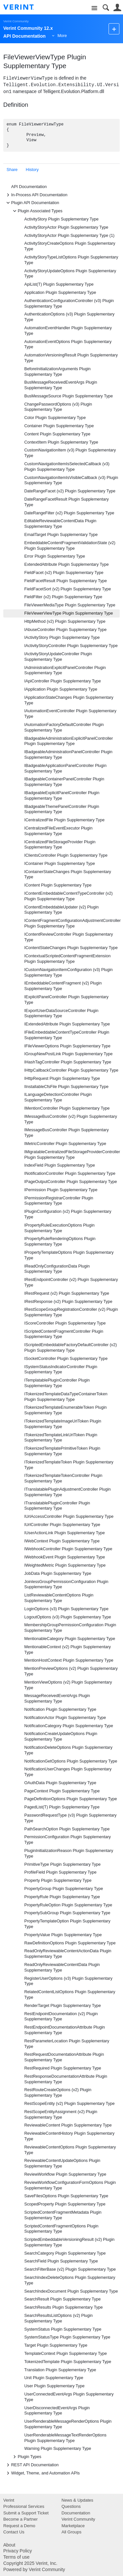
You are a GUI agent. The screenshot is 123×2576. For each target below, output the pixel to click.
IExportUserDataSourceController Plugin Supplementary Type (61, 1013)
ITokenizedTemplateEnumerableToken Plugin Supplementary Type (65, 1410)
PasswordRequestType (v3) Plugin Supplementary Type (70, 1818)
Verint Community (16, 21)
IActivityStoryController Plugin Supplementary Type (71, 645)
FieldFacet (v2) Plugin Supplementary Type (63, 572)
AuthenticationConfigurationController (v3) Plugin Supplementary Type (69, 303)
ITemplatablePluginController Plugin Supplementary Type (57, 1383)
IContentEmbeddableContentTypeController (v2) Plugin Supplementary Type (68, 896)
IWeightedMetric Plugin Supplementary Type (65, 1565)
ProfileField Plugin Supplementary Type (60, 1872)
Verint (8, 2500)
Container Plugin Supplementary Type (59, 426)
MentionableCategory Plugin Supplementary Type (69, 1638)
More (62, 35)
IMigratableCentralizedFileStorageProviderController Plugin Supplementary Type (72, 1155)
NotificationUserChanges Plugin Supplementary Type (68, 1772)
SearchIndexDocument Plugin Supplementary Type (71, 2291)
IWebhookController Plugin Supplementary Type (68, 1549)
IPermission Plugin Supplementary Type (60, 1190)
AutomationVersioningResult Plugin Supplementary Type (71, 358)
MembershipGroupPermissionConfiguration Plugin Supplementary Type (70, 1628)
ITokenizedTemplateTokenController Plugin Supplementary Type (63, 1478)
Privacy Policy (17, 2550)
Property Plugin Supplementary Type (58, 1880)
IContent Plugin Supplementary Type (58, 885)
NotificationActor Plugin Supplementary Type (65, 1717)
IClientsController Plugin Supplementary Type (66, 855)
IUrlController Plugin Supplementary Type (62, 1524)
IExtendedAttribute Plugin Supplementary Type (67, 1024)
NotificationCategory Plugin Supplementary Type (68, 1726)
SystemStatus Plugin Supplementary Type (62, 2329)
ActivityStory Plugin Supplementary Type (61, 219)
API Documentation (29, 186)
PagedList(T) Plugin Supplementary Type (61, 1807)
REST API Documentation (32, 2465)
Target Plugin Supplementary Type (55, 2345)
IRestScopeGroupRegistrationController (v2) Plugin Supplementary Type (71, 1312)
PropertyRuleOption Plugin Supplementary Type (68, 1905)
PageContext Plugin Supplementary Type (62, 1791)
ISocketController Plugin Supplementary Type (66, 1358)
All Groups (72, 2531)
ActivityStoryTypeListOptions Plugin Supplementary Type (71, 260)
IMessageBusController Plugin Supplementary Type (66, 1133)
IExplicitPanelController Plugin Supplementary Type (66, 1000)
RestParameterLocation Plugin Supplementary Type (66, 2044)
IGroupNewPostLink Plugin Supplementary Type (68, 1054)
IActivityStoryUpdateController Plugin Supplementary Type (58, 657)
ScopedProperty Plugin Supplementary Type (65, 2204)
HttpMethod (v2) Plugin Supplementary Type (65, 621)
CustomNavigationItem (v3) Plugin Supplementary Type (70, 453)
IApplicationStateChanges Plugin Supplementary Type (68, 700)
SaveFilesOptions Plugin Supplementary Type (66, 2196)
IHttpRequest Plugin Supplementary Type (62, 1078)
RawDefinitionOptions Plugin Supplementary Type (69, 1943)
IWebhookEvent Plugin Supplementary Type (64, 1557)
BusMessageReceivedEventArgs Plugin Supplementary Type (60, 385)
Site (94, 8)
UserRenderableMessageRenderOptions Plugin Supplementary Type (68, 2424)
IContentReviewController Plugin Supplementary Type (68, 937)
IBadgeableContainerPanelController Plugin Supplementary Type (64, 782)
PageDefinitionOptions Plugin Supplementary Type (70, 1799)
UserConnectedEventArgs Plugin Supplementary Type (68, 2397)
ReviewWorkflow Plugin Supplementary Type (65, 2174)
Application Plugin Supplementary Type (60, 292)
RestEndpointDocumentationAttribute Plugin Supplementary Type (64, 2030)
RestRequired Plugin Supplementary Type (62, 2068)
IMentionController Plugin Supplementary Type (67, 1108)
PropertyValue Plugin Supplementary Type (63, 1935)
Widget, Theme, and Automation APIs (42, 2473)
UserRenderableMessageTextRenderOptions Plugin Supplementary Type (65, 2438)
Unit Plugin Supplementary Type (53, 2378)
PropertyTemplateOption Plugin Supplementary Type (67, 1924)
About (9, 2544)
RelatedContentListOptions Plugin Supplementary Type (69, 1995)
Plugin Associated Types (36, 211)
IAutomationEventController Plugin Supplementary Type (70, 714)
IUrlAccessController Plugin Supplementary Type (68, 1516)
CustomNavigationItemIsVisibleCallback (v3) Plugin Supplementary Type (71, 480)
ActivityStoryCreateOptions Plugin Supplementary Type (69, 246)
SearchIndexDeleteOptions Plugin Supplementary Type (69, 2280)
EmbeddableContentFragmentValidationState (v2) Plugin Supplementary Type (69, 546)
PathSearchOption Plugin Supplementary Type (67, 1829)
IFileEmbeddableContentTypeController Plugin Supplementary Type (66, 1035)
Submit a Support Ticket (26, 2512)
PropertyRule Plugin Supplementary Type (62, 1897)
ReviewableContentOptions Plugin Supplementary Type (70, 2150)
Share (12, 169)
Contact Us (13, 2531)
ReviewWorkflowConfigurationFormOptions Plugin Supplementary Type (70, 2185)
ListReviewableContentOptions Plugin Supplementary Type (58, 1598)
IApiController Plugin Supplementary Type (62, 681)
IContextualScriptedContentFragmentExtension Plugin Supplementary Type (67, 959)
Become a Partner (20, 2519)
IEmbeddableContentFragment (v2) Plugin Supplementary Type (63, 986)
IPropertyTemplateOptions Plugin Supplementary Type (68, 1255)
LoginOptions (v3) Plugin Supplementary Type (66, 1609)
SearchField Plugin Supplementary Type (61, 2261)
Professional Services (23, 2506)
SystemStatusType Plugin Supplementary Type (67, 2337)
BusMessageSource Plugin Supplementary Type (68, 396)
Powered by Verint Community (34, 2569)
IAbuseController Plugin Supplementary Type (65, 629)
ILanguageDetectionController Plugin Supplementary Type (58, 1097)
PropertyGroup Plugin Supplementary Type (63, 1888)
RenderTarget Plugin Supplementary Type (62, 2005)
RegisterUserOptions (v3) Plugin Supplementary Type (68, 1981)
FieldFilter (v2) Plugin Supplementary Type (63, 597)
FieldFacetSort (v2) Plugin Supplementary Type (67, 589)
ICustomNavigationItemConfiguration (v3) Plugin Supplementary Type (68, 972)
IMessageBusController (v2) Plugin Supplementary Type (70, 1119)
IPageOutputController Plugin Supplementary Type (70, 1181)
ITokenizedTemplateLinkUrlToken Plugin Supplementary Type (60, 1438)
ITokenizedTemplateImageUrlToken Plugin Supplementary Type (62, 1424)
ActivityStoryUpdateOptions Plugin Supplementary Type (70, 274)
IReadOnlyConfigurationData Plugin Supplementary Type (57, 1269)
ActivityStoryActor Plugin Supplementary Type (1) (69, 235)
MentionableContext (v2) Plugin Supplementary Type (67, 1650)
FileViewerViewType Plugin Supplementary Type (68, 613)
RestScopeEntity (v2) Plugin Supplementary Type (69, 2103)
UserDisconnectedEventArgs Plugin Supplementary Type (57, 2411)
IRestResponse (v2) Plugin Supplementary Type (68, 1301)
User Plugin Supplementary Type (54, 2386)
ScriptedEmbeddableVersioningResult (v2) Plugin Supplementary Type (69, 2242)
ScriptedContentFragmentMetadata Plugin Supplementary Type (62, 2215)
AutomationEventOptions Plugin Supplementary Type (68, 344)
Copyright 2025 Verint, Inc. (30, 2563)
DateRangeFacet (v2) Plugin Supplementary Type (69, 491)
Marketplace (73, 2525)
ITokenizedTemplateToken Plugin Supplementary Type (68, 1465)
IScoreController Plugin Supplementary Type (65, 1323)
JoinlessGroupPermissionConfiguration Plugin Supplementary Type (66, 1584)
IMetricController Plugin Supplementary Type (65, 1143)
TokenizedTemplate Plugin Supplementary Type (67, 2361)
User (117, 7)
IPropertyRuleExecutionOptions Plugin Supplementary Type (59, 1228)
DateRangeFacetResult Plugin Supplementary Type (66, 502)
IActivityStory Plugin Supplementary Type (62, 637)
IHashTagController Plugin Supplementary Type (67, 1062)
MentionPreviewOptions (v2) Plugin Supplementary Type (71, 1671)
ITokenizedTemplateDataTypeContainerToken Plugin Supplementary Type (65, 1397)
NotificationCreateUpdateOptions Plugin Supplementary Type (60, 1736)
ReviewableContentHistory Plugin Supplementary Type (69, 2136)
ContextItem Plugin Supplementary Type (61, 442)
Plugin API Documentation (32, 203)
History (32, 169)
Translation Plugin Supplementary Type (60, 2370)
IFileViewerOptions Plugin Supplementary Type (67, 1046)
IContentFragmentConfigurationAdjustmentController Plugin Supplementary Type (72, 923)
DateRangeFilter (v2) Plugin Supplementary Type (69, 513)
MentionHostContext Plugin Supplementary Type (68, 1660)
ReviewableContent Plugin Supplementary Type (68, 2125)
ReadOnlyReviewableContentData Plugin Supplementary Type (62, 1967)
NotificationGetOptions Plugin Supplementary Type (70, 1761)
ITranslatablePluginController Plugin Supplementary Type (57, 1506)
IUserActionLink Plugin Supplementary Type (64, 1533)
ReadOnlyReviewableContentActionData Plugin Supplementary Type (67, 1954)
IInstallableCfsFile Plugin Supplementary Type (66, 1086)
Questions (71, 2506)
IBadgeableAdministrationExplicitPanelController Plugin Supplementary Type (68, 741)
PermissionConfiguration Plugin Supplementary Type (67, 1840)
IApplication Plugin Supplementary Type (60, 689)
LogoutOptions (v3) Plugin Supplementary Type (67, 1617)
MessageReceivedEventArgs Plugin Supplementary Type (57, 1698)
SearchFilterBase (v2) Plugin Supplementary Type (70, 2269)
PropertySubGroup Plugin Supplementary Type (67, 1913)
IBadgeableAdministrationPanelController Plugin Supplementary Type (68, 755)
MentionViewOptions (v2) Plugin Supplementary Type (68, 1685)
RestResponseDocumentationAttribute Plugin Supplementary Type (65, 2079)
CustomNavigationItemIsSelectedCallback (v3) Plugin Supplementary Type (67, 467)
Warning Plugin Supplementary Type (57, 2448)
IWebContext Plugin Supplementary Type (62, 1541)
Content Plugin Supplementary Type (57, 434)
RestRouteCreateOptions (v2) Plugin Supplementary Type (57, 2093)
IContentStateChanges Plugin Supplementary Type (71, 947)
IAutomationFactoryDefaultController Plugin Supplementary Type (64, 727)
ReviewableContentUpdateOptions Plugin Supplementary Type (62, 2163)
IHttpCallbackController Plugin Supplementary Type (71, 1070)
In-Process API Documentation (36, 195)
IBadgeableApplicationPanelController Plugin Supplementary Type (65, 768)
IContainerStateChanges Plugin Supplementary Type (67, 874)
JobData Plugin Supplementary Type (57, 1573)
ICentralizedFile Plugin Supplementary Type (64, 820)
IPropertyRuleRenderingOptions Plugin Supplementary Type (59, 1241)
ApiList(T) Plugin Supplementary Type (58, 284)
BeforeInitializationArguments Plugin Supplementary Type (57, 372)
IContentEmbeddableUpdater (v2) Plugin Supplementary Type (61, 910)
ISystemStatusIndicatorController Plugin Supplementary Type (60, 1369)
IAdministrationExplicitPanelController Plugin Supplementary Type (65, 670)
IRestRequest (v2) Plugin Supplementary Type (66, 1293)
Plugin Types (26, 2456)
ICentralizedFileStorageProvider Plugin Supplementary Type (59, 845)
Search (106, 7)
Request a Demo (19, 2525)
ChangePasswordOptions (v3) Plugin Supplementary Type (58, 407)
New (114, 28)
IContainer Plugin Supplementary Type (59, 863)
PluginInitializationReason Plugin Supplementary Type (68, 1853)
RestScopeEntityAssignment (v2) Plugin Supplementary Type (60, 2114)
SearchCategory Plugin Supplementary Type (65, 2253)
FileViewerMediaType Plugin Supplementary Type (69, 605)
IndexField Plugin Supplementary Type (59, 1165)
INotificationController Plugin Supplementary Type (69, 1173)
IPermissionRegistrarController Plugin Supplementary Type (58, 1201)
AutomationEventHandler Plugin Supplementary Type (68, 331)
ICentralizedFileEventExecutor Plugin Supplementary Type (58, 831)
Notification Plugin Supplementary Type (60, 1709)
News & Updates (77, 2500)
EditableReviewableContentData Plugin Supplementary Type (60, 524)
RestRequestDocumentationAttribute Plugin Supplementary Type (64, 2057)
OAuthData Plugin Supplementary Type (60, 1783)
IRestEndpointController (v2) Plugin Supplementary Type (71, 1282)
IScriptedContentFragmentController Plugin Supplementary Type (63, 1334)
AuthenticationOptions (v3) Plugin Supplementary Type (69, 317)
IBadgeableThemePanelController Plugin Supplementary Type (61, 809)
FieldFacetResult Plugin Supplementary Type (65, 581)
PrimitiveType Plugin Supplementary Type (62, 1864)
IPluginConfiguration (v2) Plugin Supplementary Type (67, 1214)
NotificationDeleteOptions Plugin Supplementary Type (68, 1750)
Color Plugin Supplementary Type (55, 417)
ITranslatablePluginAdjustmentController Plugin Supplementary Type (67, 1492)
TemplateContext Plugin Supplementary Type (65, 2353)
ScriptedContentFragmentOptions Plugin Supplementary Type (61, 2229)
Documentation (76, 2512)
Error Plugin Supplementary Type (54, 556)
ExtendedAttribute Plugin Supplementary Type (66, 564)
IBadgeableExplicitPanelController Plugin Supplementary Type (61, 796)
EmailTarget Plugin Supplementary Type (61, 534)
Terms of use (16, 2557)
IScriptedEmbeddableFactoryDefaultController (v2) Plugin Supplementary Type (70, 1348)
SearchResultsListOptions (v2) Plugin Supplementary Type (58, 2318)
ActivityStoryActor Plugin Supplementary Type (66, 227)
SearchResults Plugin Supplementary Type (63, 2307)
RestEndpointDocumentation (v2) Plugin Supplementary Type (61, 2017)
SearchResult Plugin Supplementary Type (62, 2299)
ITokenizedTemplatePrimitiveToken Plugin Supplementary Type (62, 1451)
